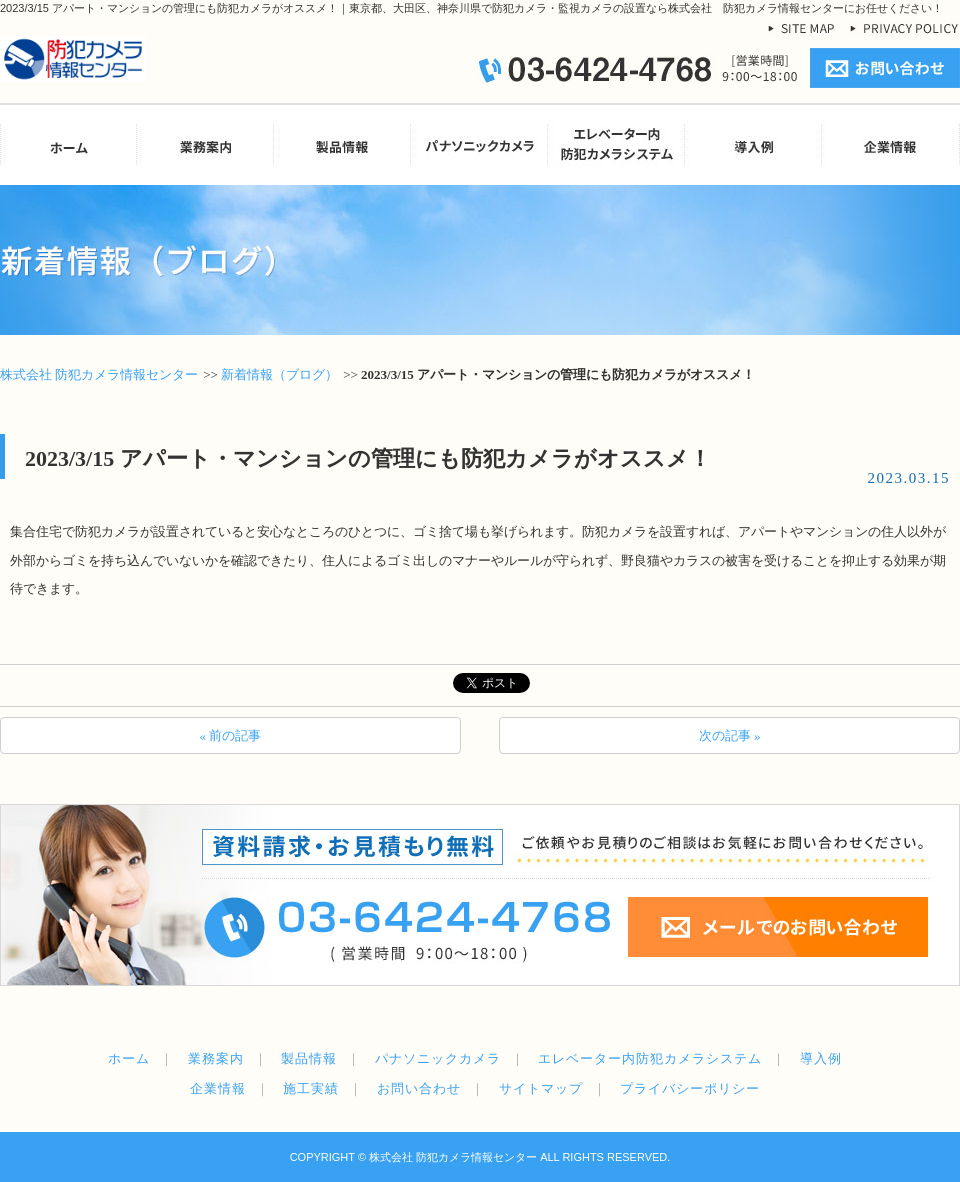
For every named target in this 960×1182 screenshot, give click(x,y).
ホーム (129, 1058)
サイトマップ (541, 1088)
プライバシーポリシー (690, 1088)
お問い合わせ (419, 1088)
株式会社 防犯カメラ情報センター (99, 374)
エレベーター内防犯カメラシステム (650, 1058)
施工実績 (311, 1088)
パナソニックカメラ (438, 1058)
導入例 (821, 1058)
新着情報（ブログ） (279, 374)
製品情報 (309, 1058)
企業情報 (218, 1088)
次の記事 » (730, 735)
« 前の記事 (231, 735)
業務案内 (216, 1058)
